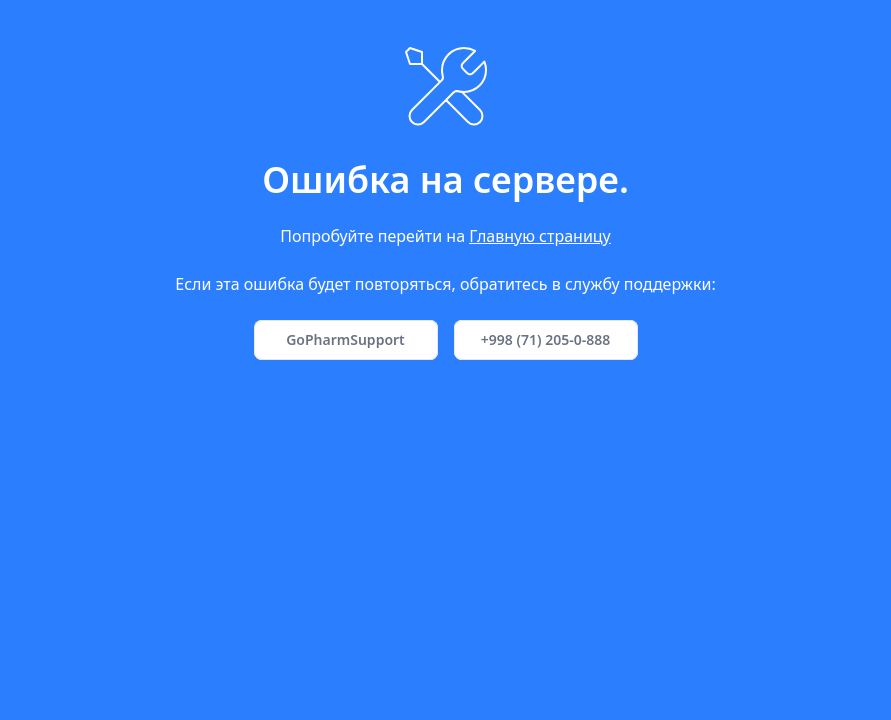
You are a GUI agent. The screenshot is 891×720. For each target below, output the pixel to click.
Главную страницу (540, 236)
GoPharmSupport (345, 339)
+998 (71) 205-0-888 (545, 339)
